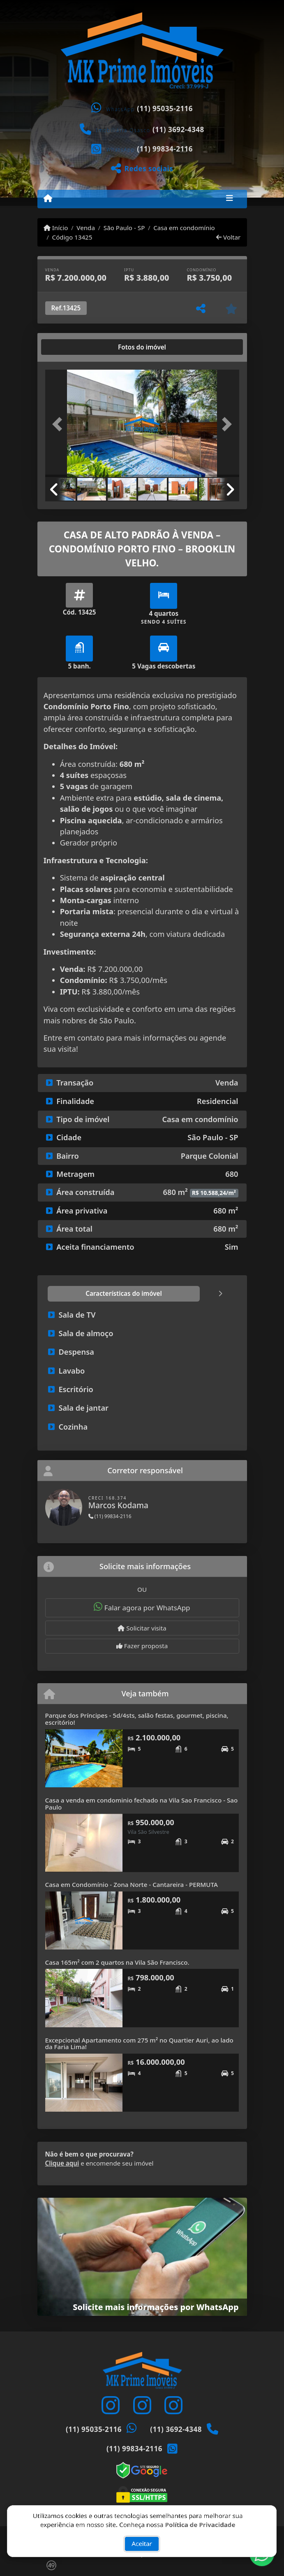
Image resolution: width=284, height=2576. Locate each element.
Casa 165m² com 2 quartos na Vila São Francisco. (117, 1962)
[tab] (71, 347)
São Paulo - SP (124, 228)
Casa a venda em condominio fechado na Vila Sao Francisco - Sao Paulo (141, 1803)
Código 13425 (72, 237)
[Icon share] (110, 2405)
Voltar (228, 237)
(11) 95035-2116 (165, 108)
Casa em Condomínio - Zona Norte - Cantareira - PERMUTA (131, 1884)
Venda (85, 228)
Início (56, 228)
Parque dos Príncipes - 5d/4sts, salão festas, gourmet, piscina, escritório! (137, 1718)
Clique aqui (62, 2163)
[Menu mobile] (48, 198)
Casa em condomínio (184, 228)
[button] (59, 424)
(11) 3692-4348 (178, 129)
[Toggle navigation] (229, 199)
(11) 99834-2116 (165, 149)
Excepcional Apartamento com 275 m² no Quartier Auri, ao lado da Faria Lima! (139, 2043)
